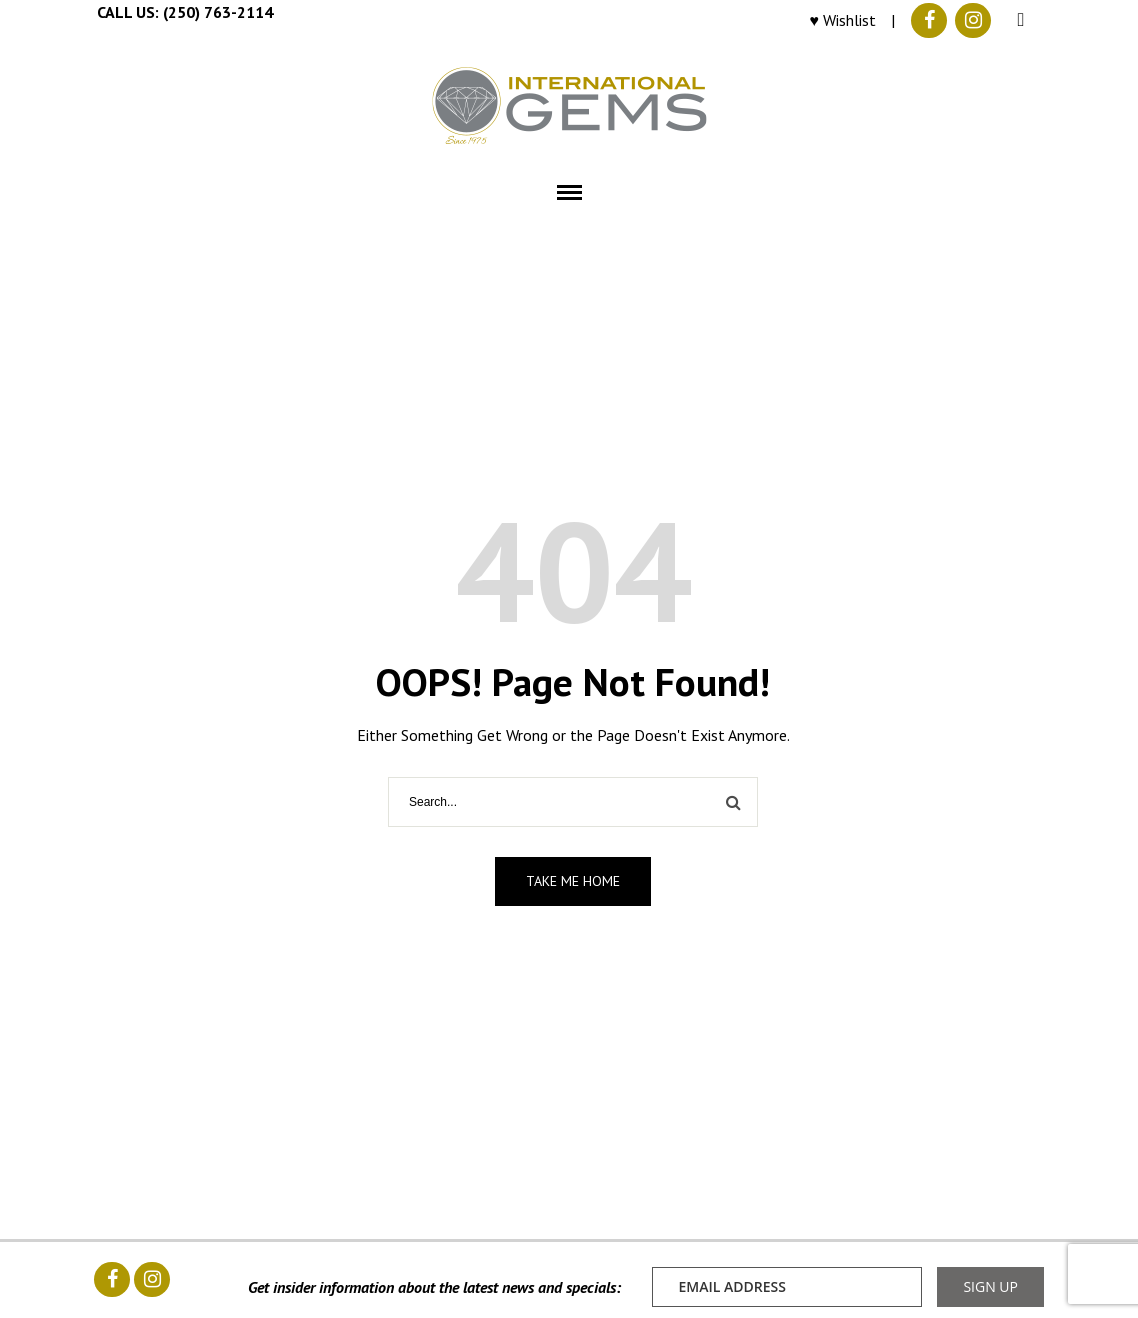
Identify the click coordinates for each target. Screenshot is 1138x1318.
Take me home (573, 881)
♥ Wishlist (843, 20)
